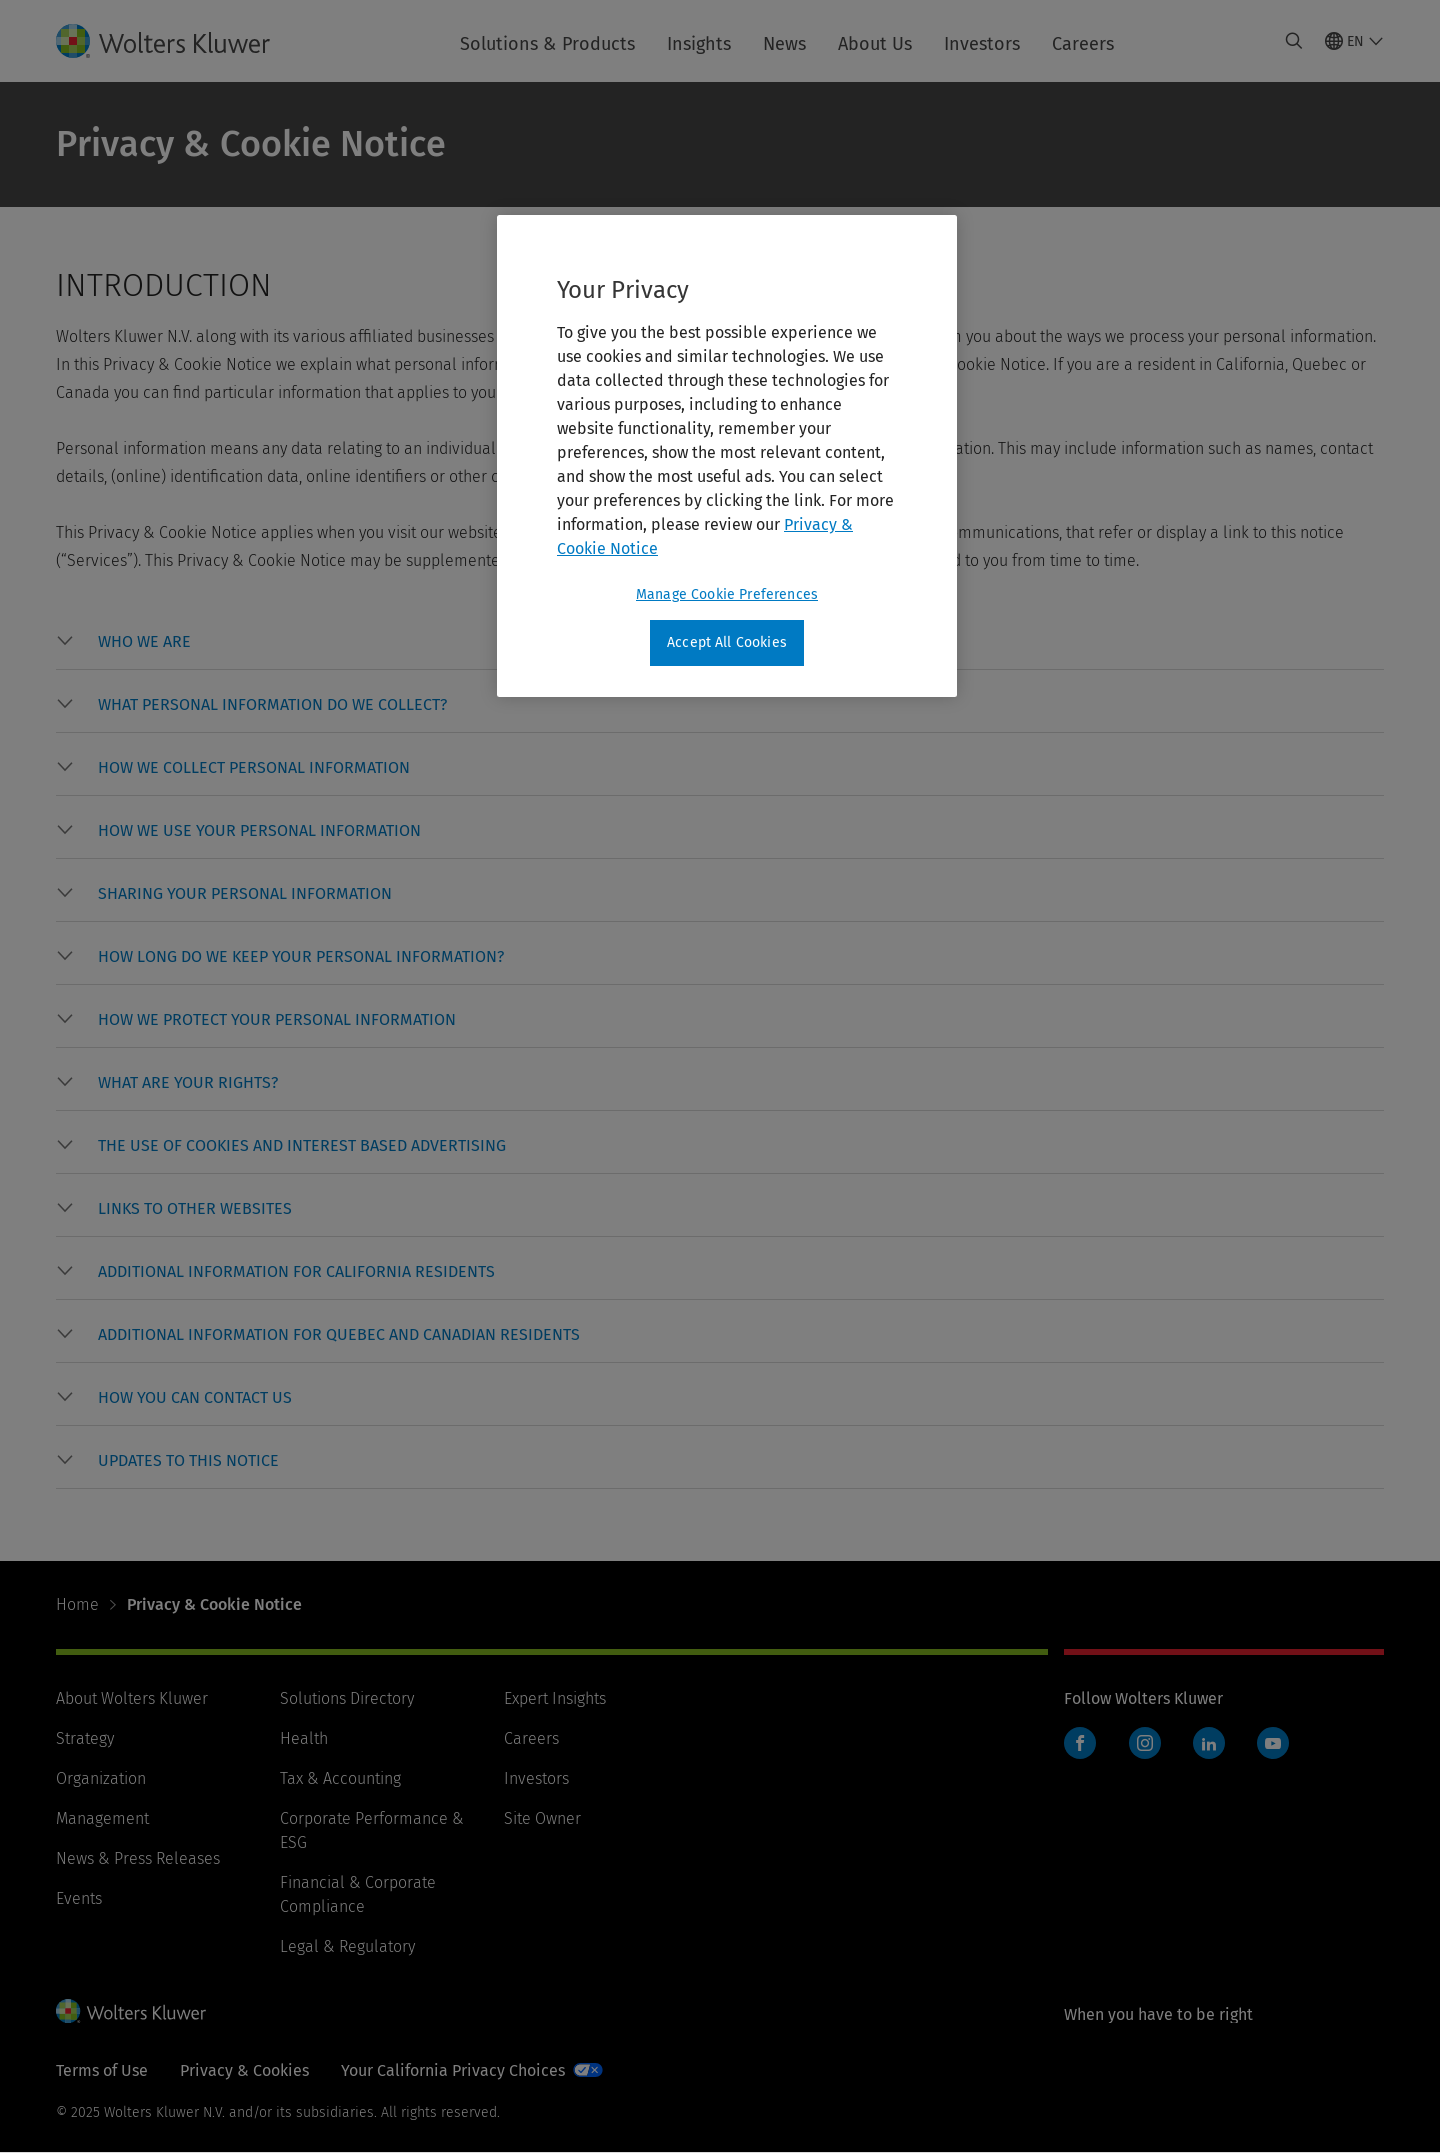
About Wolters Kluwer (132, 1698)
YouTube (1273, 1743)
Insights (699, 44)
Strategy (85, 1738)
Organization (101, 1778)
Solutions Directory (347, 1698)
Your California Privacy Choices (453, 2070)
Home (77, 1604)
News (784, 44)
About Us (875, 44)
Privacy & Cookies (244, 2070)
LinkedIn (1209, 1743)
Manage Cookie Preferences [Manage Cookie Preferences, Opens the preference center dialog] (727, 594)
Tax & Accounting (340, 1778)
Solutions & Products (547, 44)
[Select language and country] (1354, 41)
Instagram (1145, 1743)
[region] (727, 456)
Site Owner (542, 1818)
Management (102, 1818)
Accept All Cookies (727, 642)
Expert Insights (555, 1698)
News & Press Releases (138, 1858)
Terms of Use (102, 2070)
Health (304, 1738)
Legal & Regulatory (347, 1946)
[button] (144, 642)
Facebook (1080, 1743)
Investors (982, 44)
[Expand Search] (1294, 41)
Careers (1083, 44)
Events (79, 1898)
